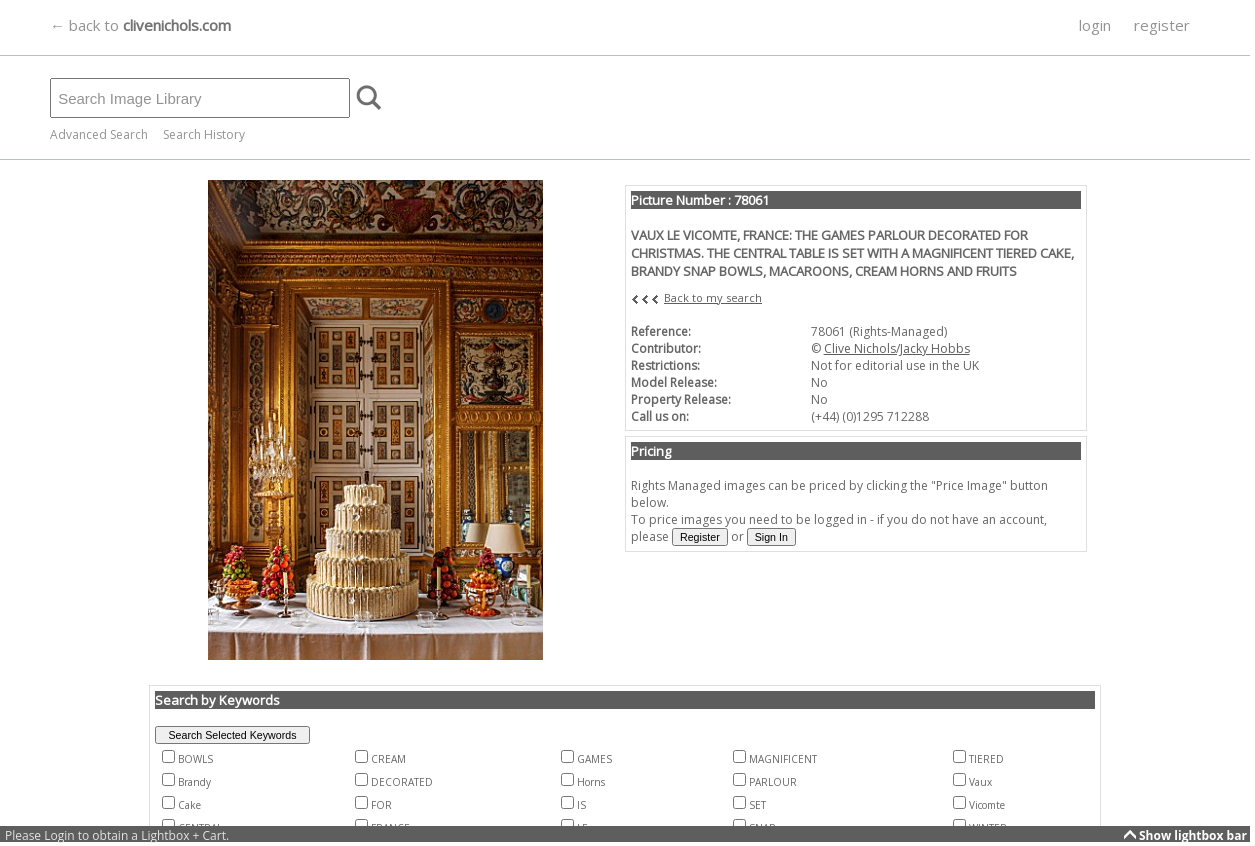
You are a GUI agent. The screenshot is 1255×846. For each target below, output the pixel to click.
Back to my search (713, 297)
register (1162, 25)
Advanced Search (99, 134)
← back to (140, 25)
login (1095, 25)
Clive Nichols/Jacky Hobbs (897, 348)
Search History (204, 134)
